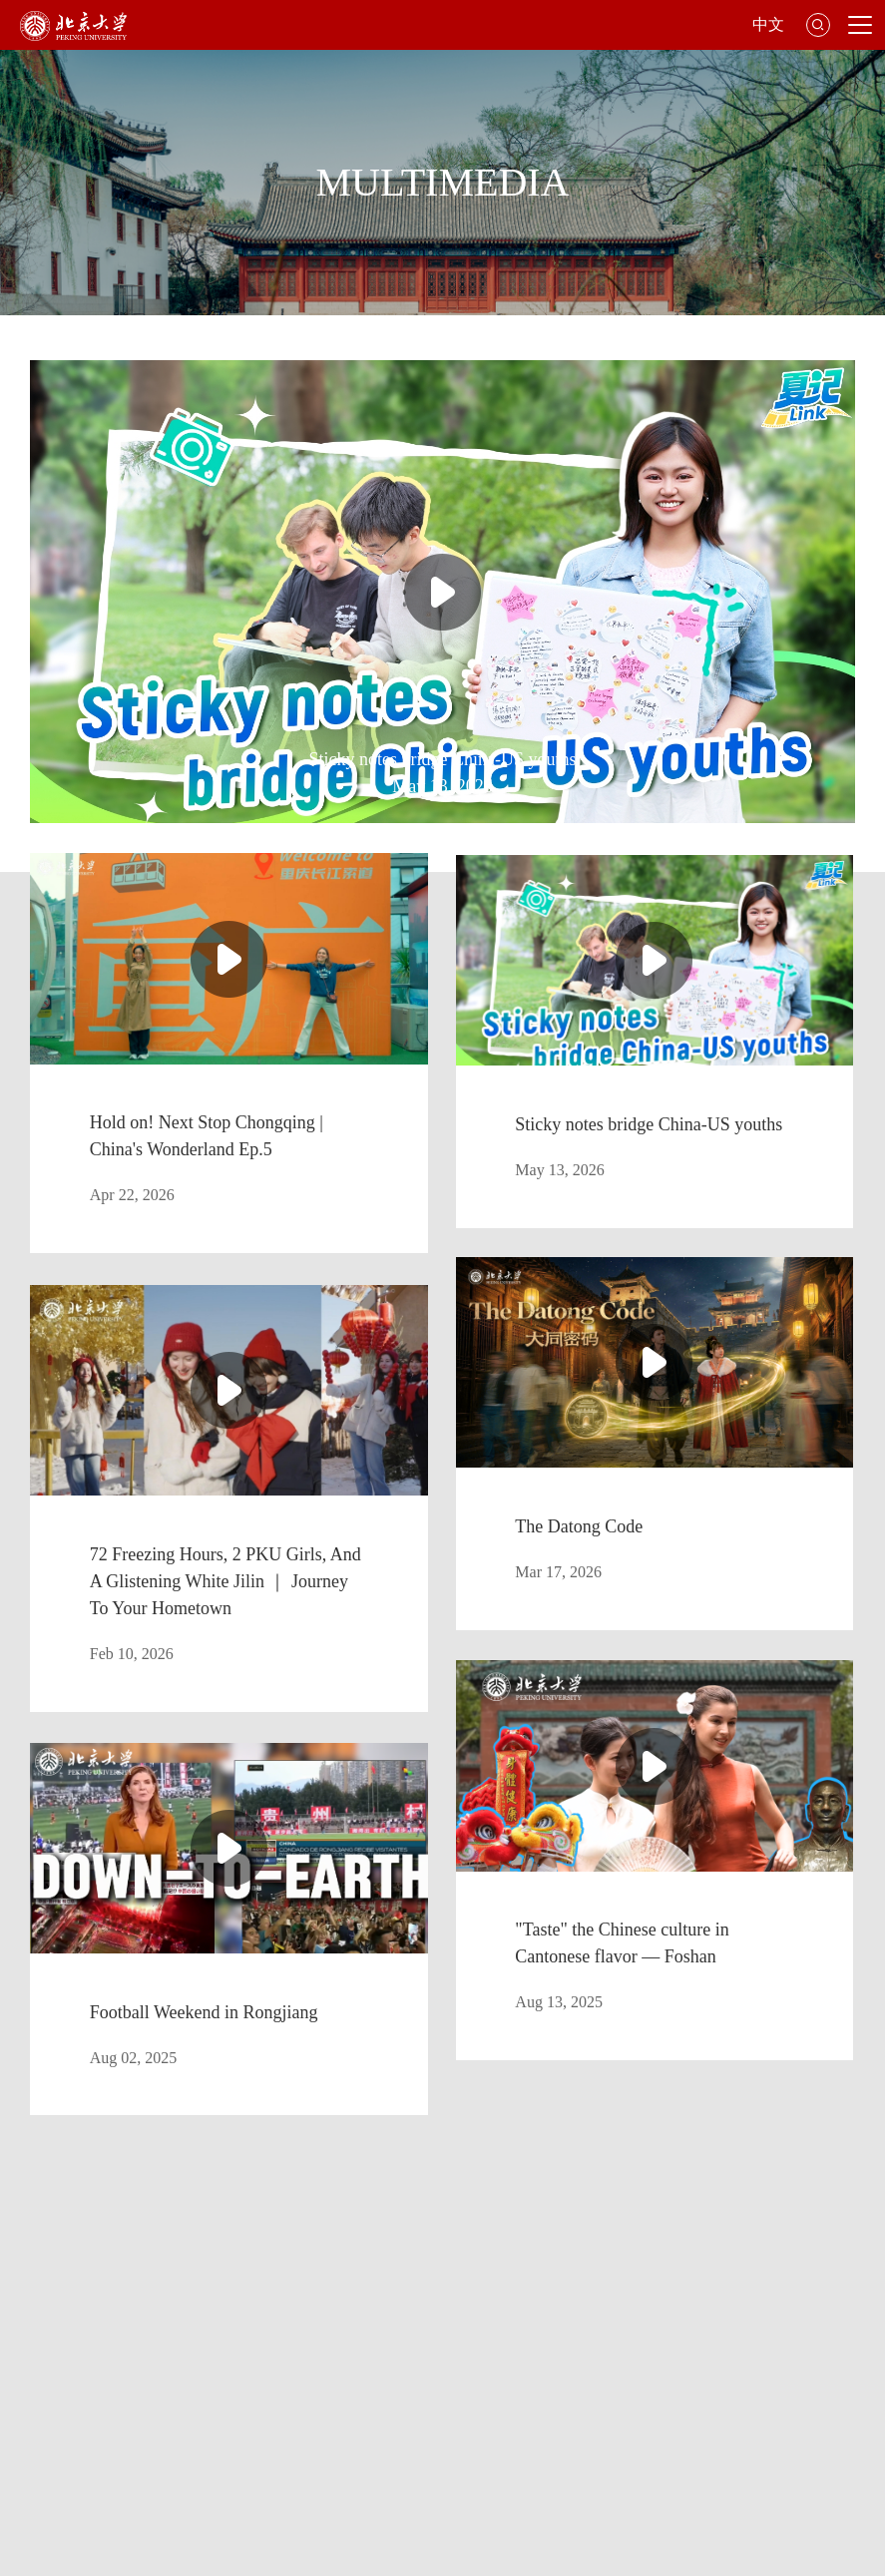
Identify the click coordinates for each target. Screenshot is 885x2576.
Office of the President (99, 2386)
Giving (776, 2386)
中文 (768, 24)
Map (354, 2301)
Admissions (449, 2301)
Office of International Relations (302, 2386)
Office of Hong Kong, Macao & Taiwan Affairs (575, 2386)
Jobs (48, 2414)
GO (709, 2177)
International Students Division (618, 2301)
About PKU (68, 2301)
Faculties (266, 2301)
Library (172, 2301)
